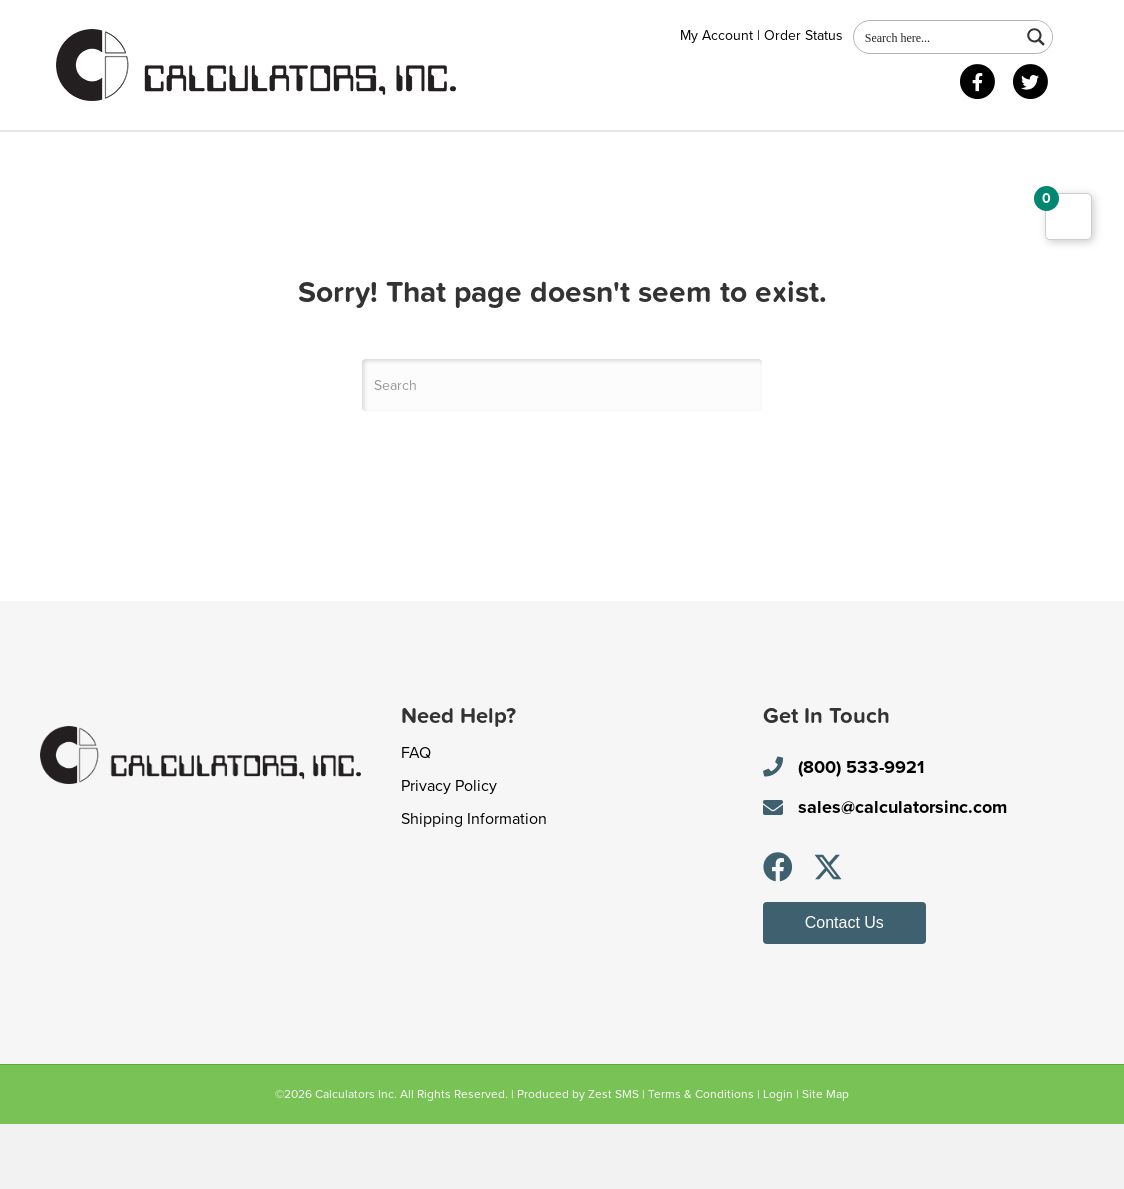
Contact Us (309, 155)
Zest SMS (613, 1158)
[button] (778, 931)
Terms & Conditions (701, 1158)
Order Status (803, 35)
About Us (111, 155)
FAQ (416, 817)
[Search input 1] (938, 37)
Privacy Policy (449, 850)
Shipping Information (474, 883)
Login (778, 1158)
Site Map (825, 1158)
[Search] (562, 450)
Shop (207, 155)
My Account (716, 35)
